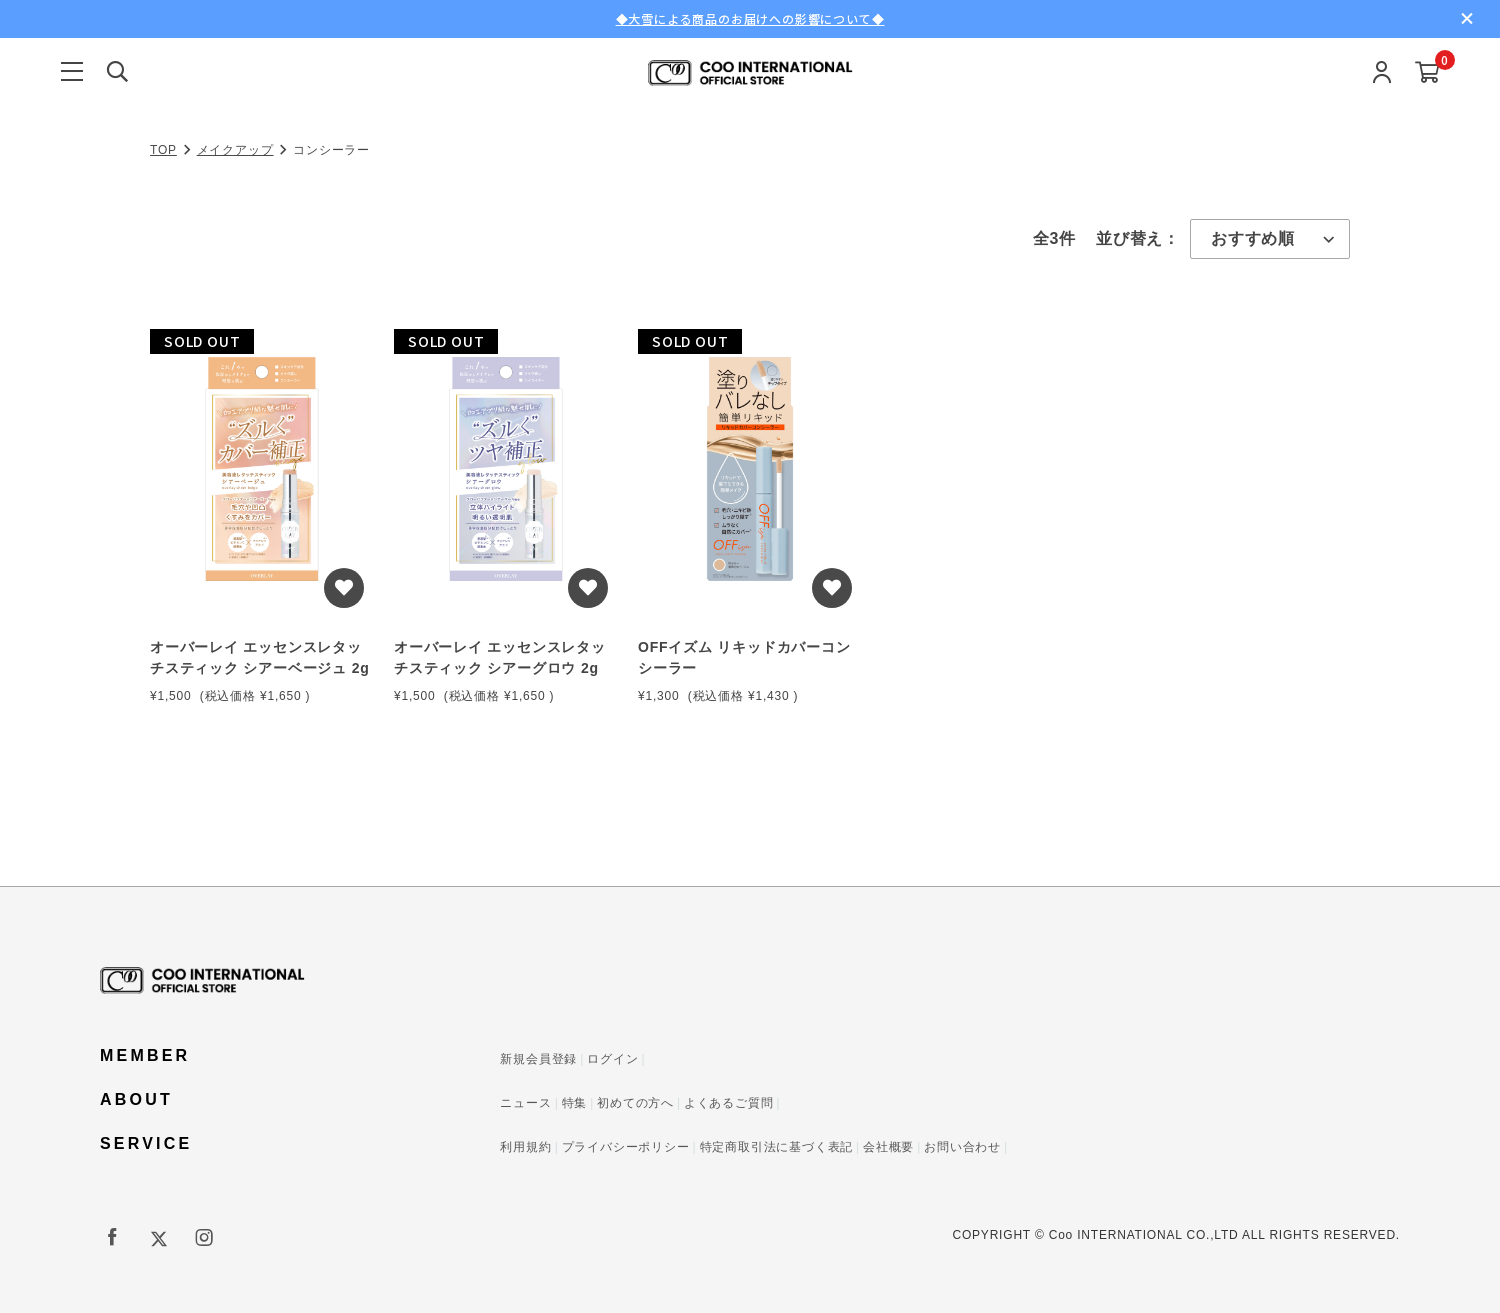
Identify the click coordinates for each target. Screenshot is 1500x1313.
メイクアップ (235, 150)
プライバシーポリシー (626, 1147)
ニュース (525, 1103)
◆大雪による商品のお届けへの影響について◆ (750, 18)
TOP (163, 150)
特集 (575, 1103)
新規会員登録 (538, 1059)
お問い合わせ (962, 1147)
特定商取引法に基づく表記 (777, 1147)
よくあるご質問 (729, 1103)
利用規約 (525, 1147)
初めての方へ (635, 1103)
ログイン (612, 1059)
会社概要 (888, 1147)
